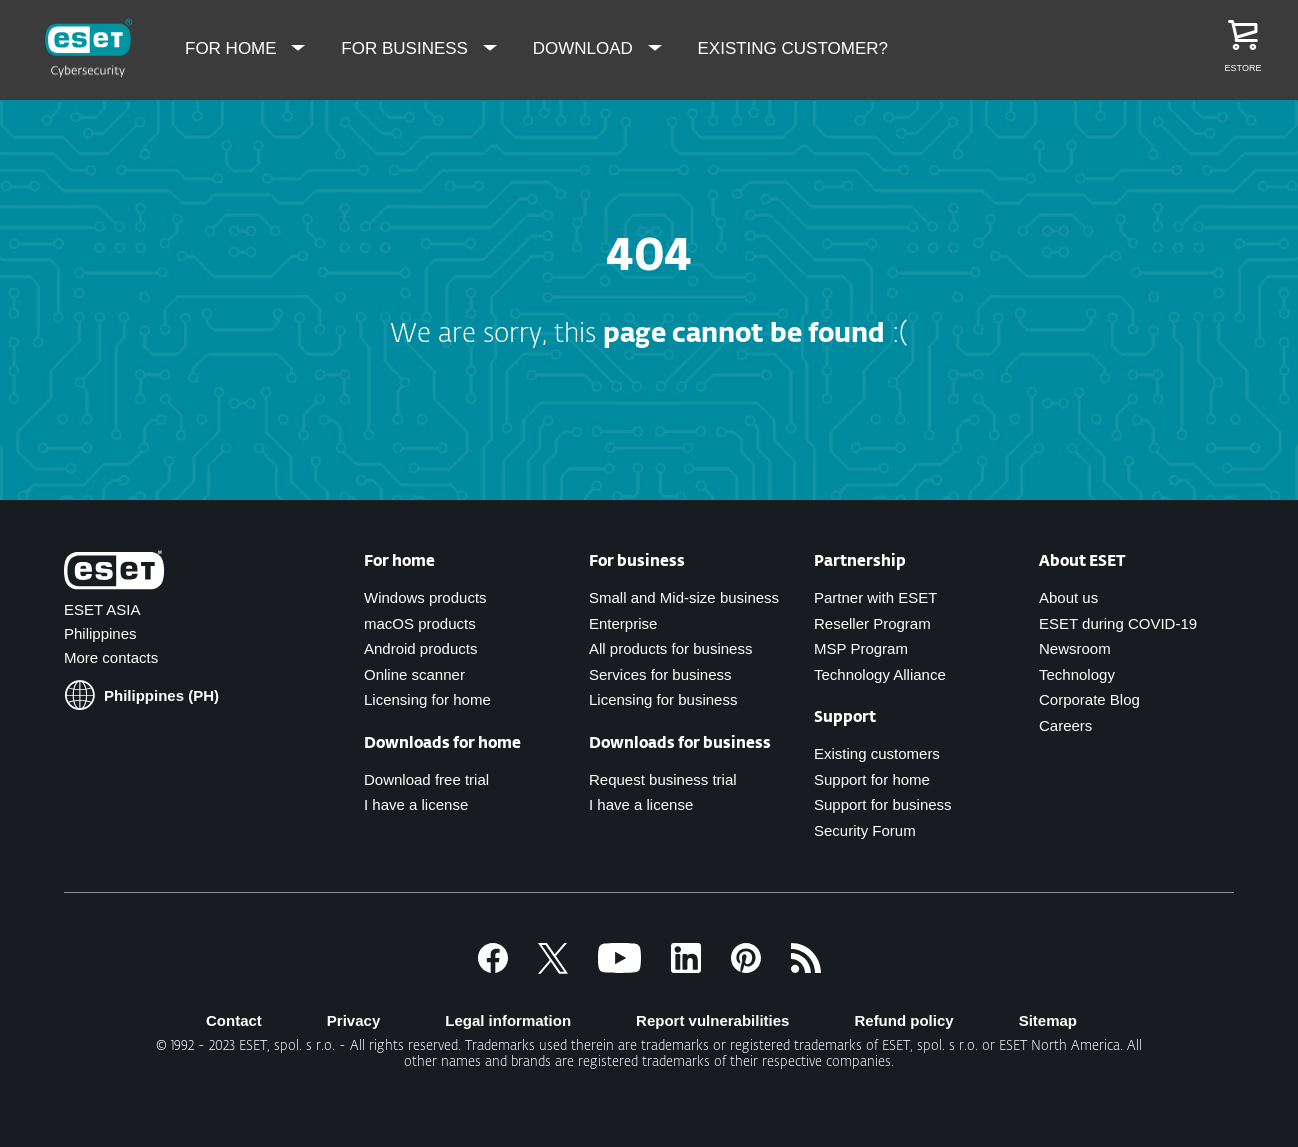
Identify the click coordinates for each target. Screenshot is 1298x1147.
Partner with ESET (875, 597)
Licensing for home (427, 699)
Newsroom (1075, 648)
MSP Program (861, 648)
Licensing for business (663, 699)
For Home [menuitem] (233, 48)
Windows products (425, 597)
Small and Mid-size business (684, 597)
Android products (420, 648)
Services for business (660, 674)
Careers (1065, 725)
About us (1068, 597)
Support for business (883, 804)
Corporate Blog (1089, 699)
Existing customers (877, 753)
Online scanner (414, 674)
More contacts (111, 657)
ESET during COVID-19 (1118, 623)
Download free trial (426, 779)
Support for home (872, 779)
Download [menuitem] (585, 48)
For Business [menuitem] (406, 48)
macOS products (420, 623)
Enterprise (623, 623)
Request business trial (663, 779)
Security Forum (865, 830)
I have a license (641, 804)
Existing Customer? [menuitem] (793, 48)
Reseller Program (872, 623)
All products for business (670, 648)
